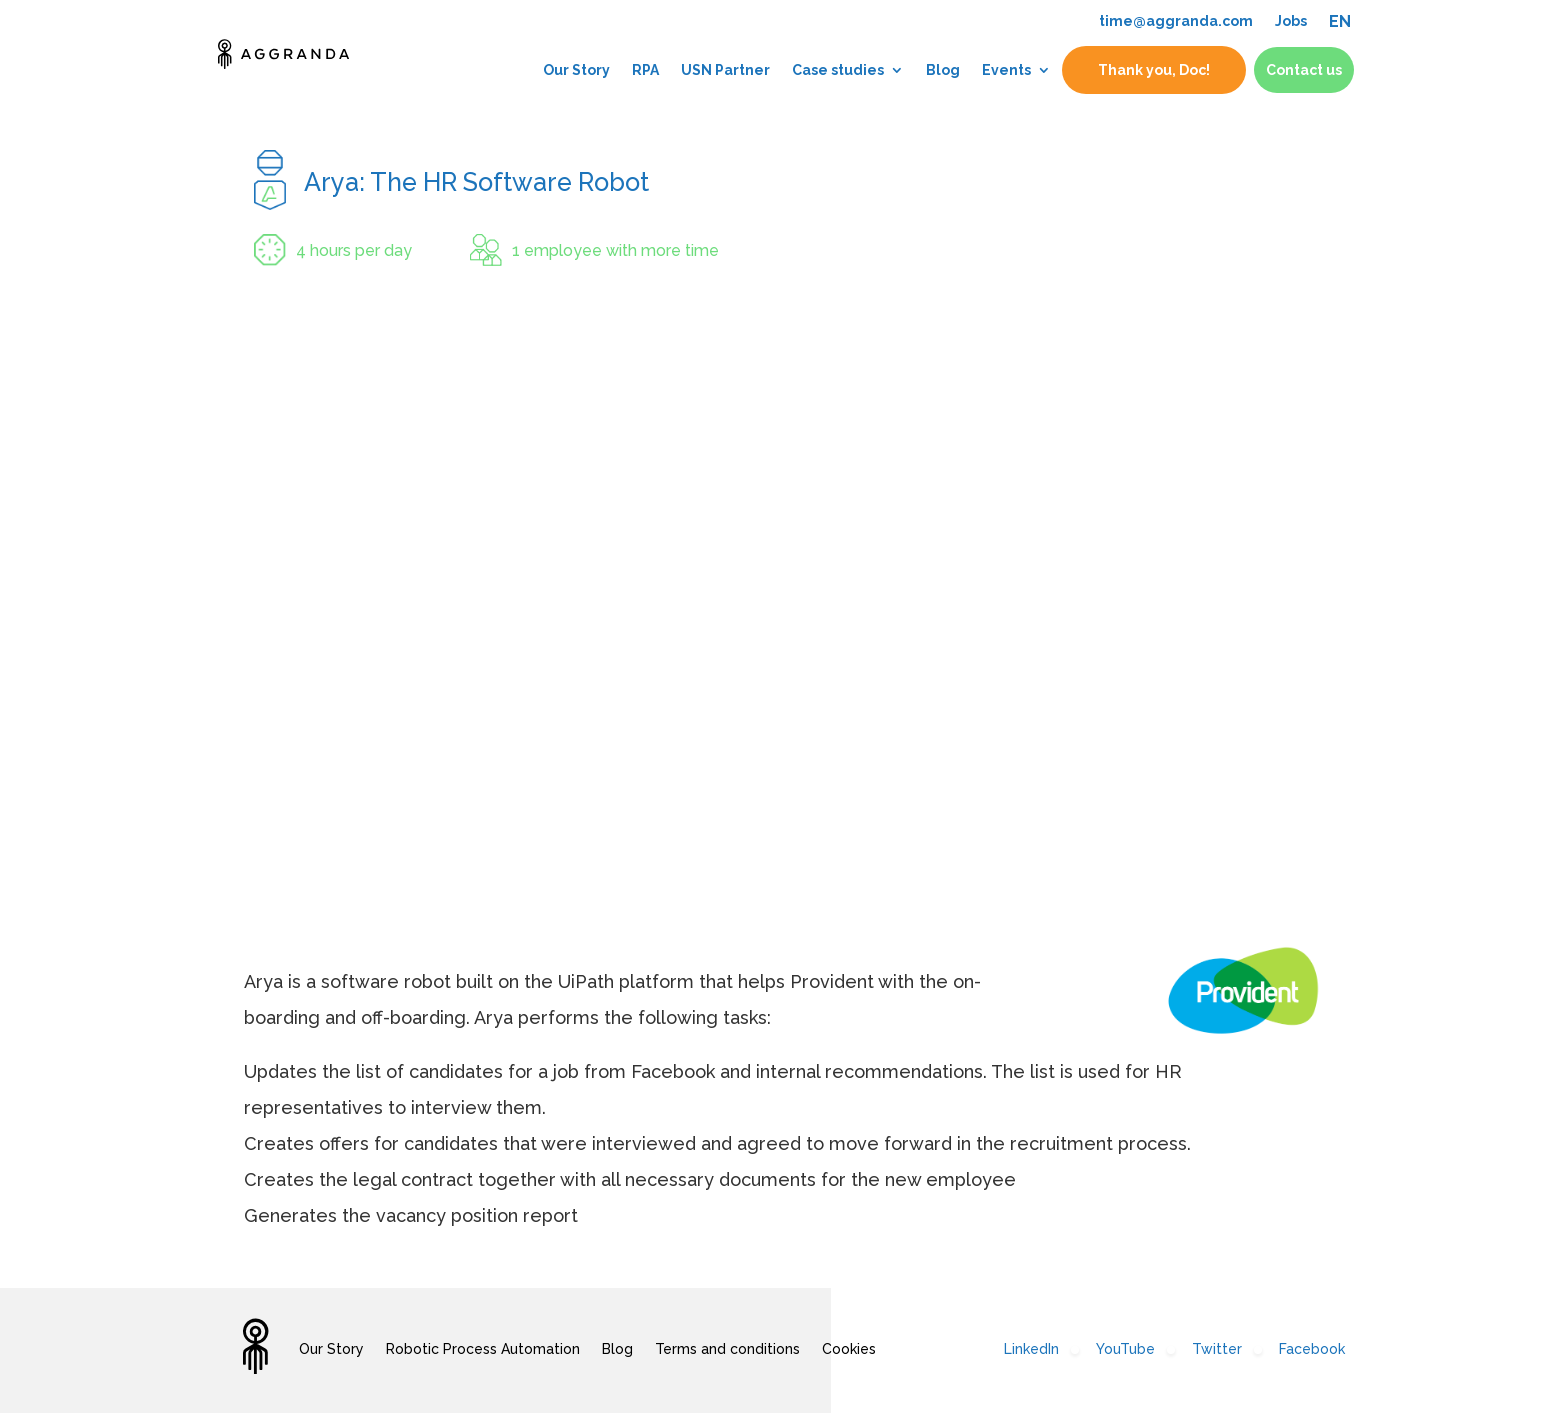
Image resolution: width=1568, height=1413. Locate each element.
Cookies (849, 1349)
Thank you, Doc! (1154, 65)
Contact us (1304, 65)
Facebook (1312, 1349)
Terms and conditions (727, 1349)
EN (1340, 21)
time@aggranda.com (1176, 21)
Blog (943, 65)
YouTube (1125, 1349)
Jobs (1291, 21)
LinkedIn (1031, 1349)
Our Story (576, 65)
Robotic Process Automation (483, 1349)
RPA (645, 65)
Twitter (1217, 1349)
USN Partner (725, 65)
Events (1006, 65)
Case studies (838, 65)
